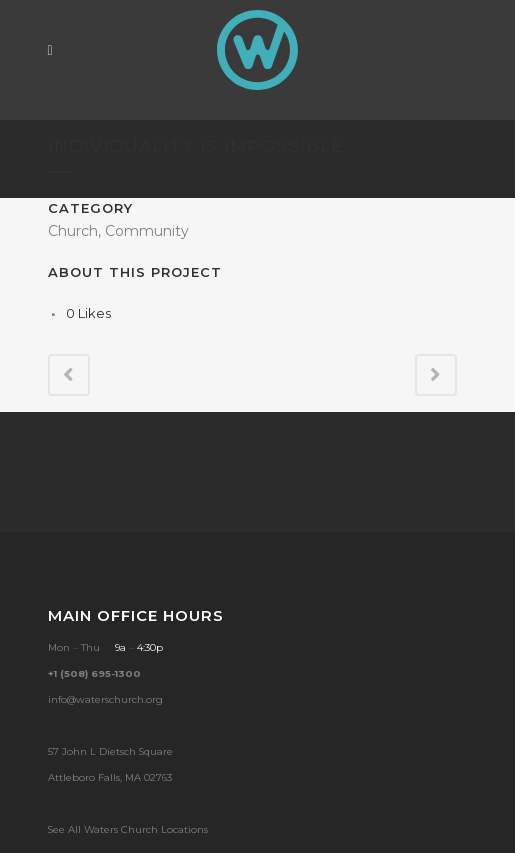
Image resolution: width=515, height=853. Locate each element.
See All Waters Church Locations (128, 829)
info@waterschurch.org (105, 699)
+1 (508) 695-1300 (94, 673)
